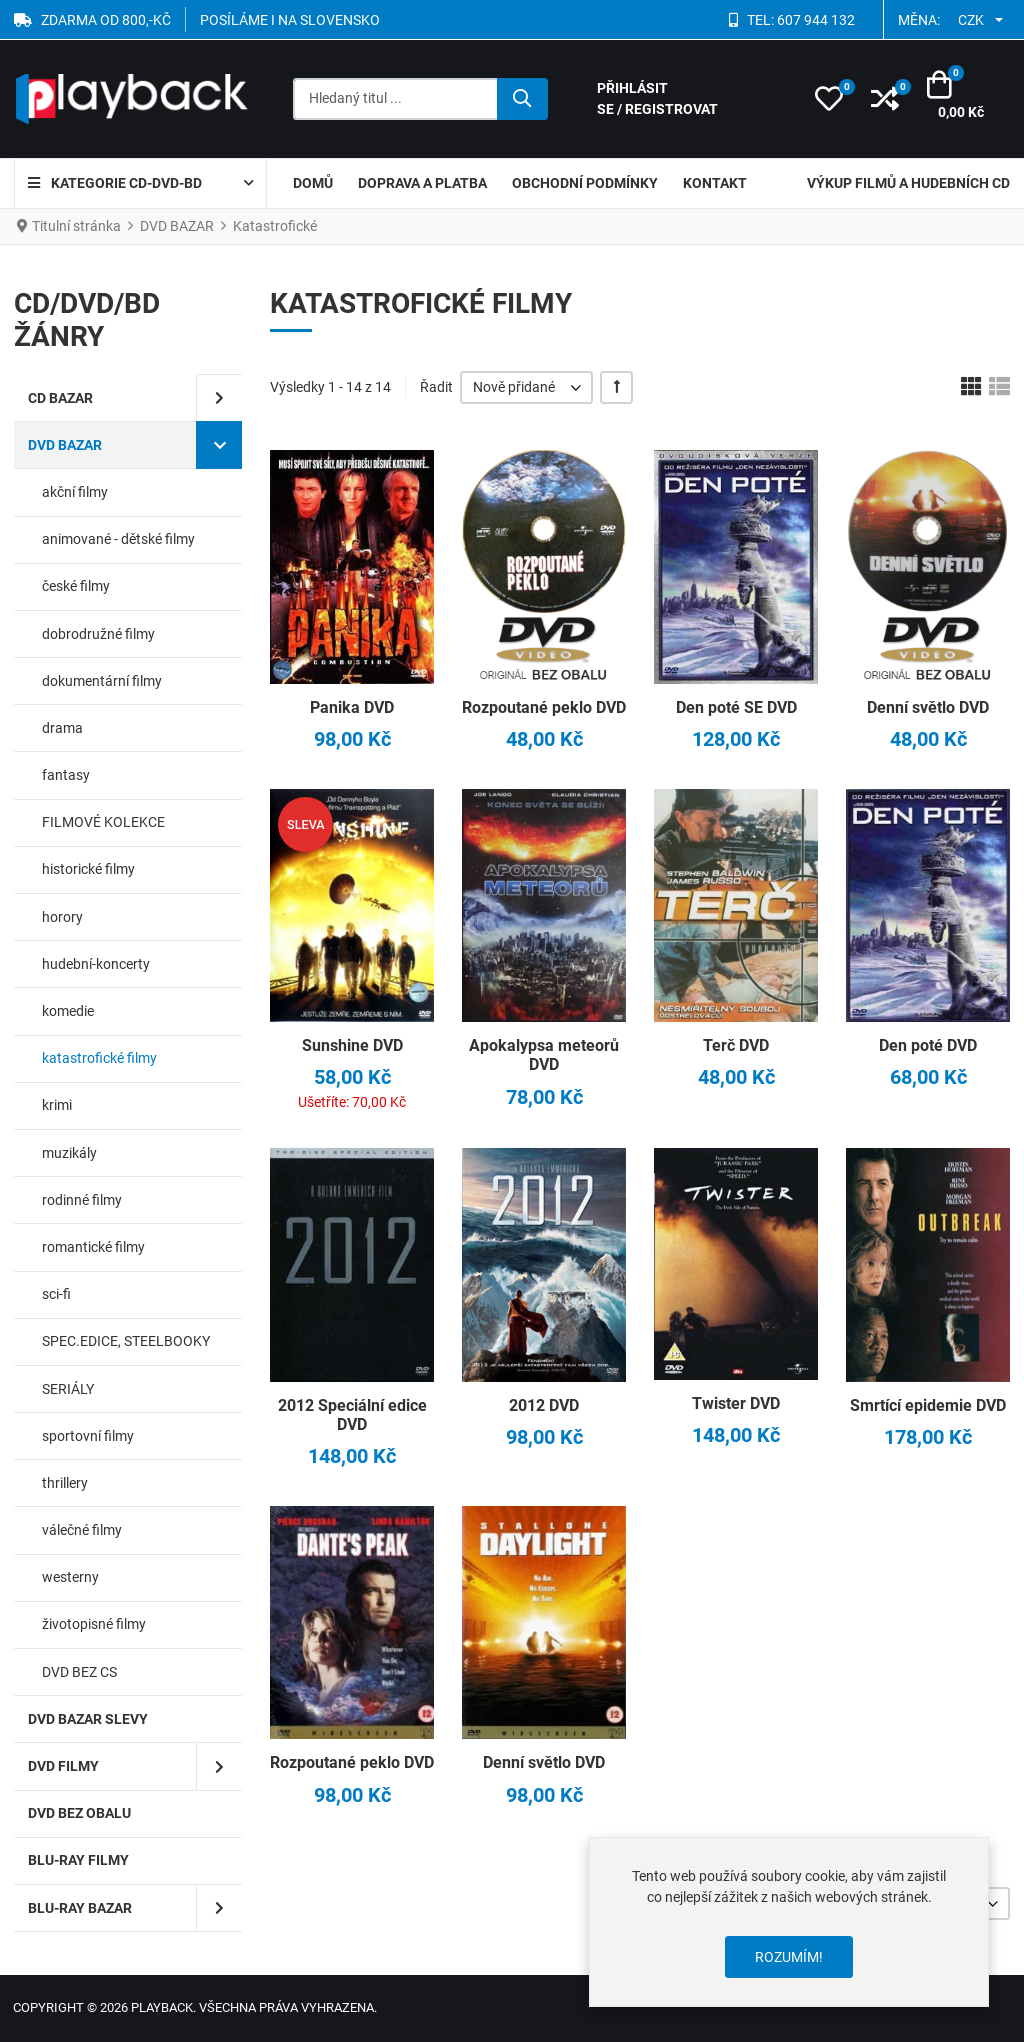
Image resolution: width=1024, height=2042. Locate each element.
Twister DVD (736, 1403)
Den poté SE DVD (736, 707)
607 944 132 (816, 20)
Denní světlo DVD (928, 707)
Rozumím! (789, 1957)
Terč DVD (736, 1045)
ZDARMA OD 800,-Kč (106, 20)
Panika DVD (352, 707)
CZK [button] (971, 20)
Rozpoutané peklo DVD (544, 707)
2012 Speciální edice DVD (352, 1415)
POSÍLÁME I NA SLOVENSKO (290, 20)
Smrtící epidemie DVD (928, 1405)
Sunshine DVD (352, 1045)
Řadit (436, 387)
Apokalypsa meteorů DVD (544, 1055)
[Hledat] (522, 99)
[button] (829, 99)
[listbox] (526, 387)
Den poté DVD (928, 1045)
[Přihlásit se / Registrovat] (692, 99)
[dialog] (789, 1922)
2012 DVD (544, 1405)
